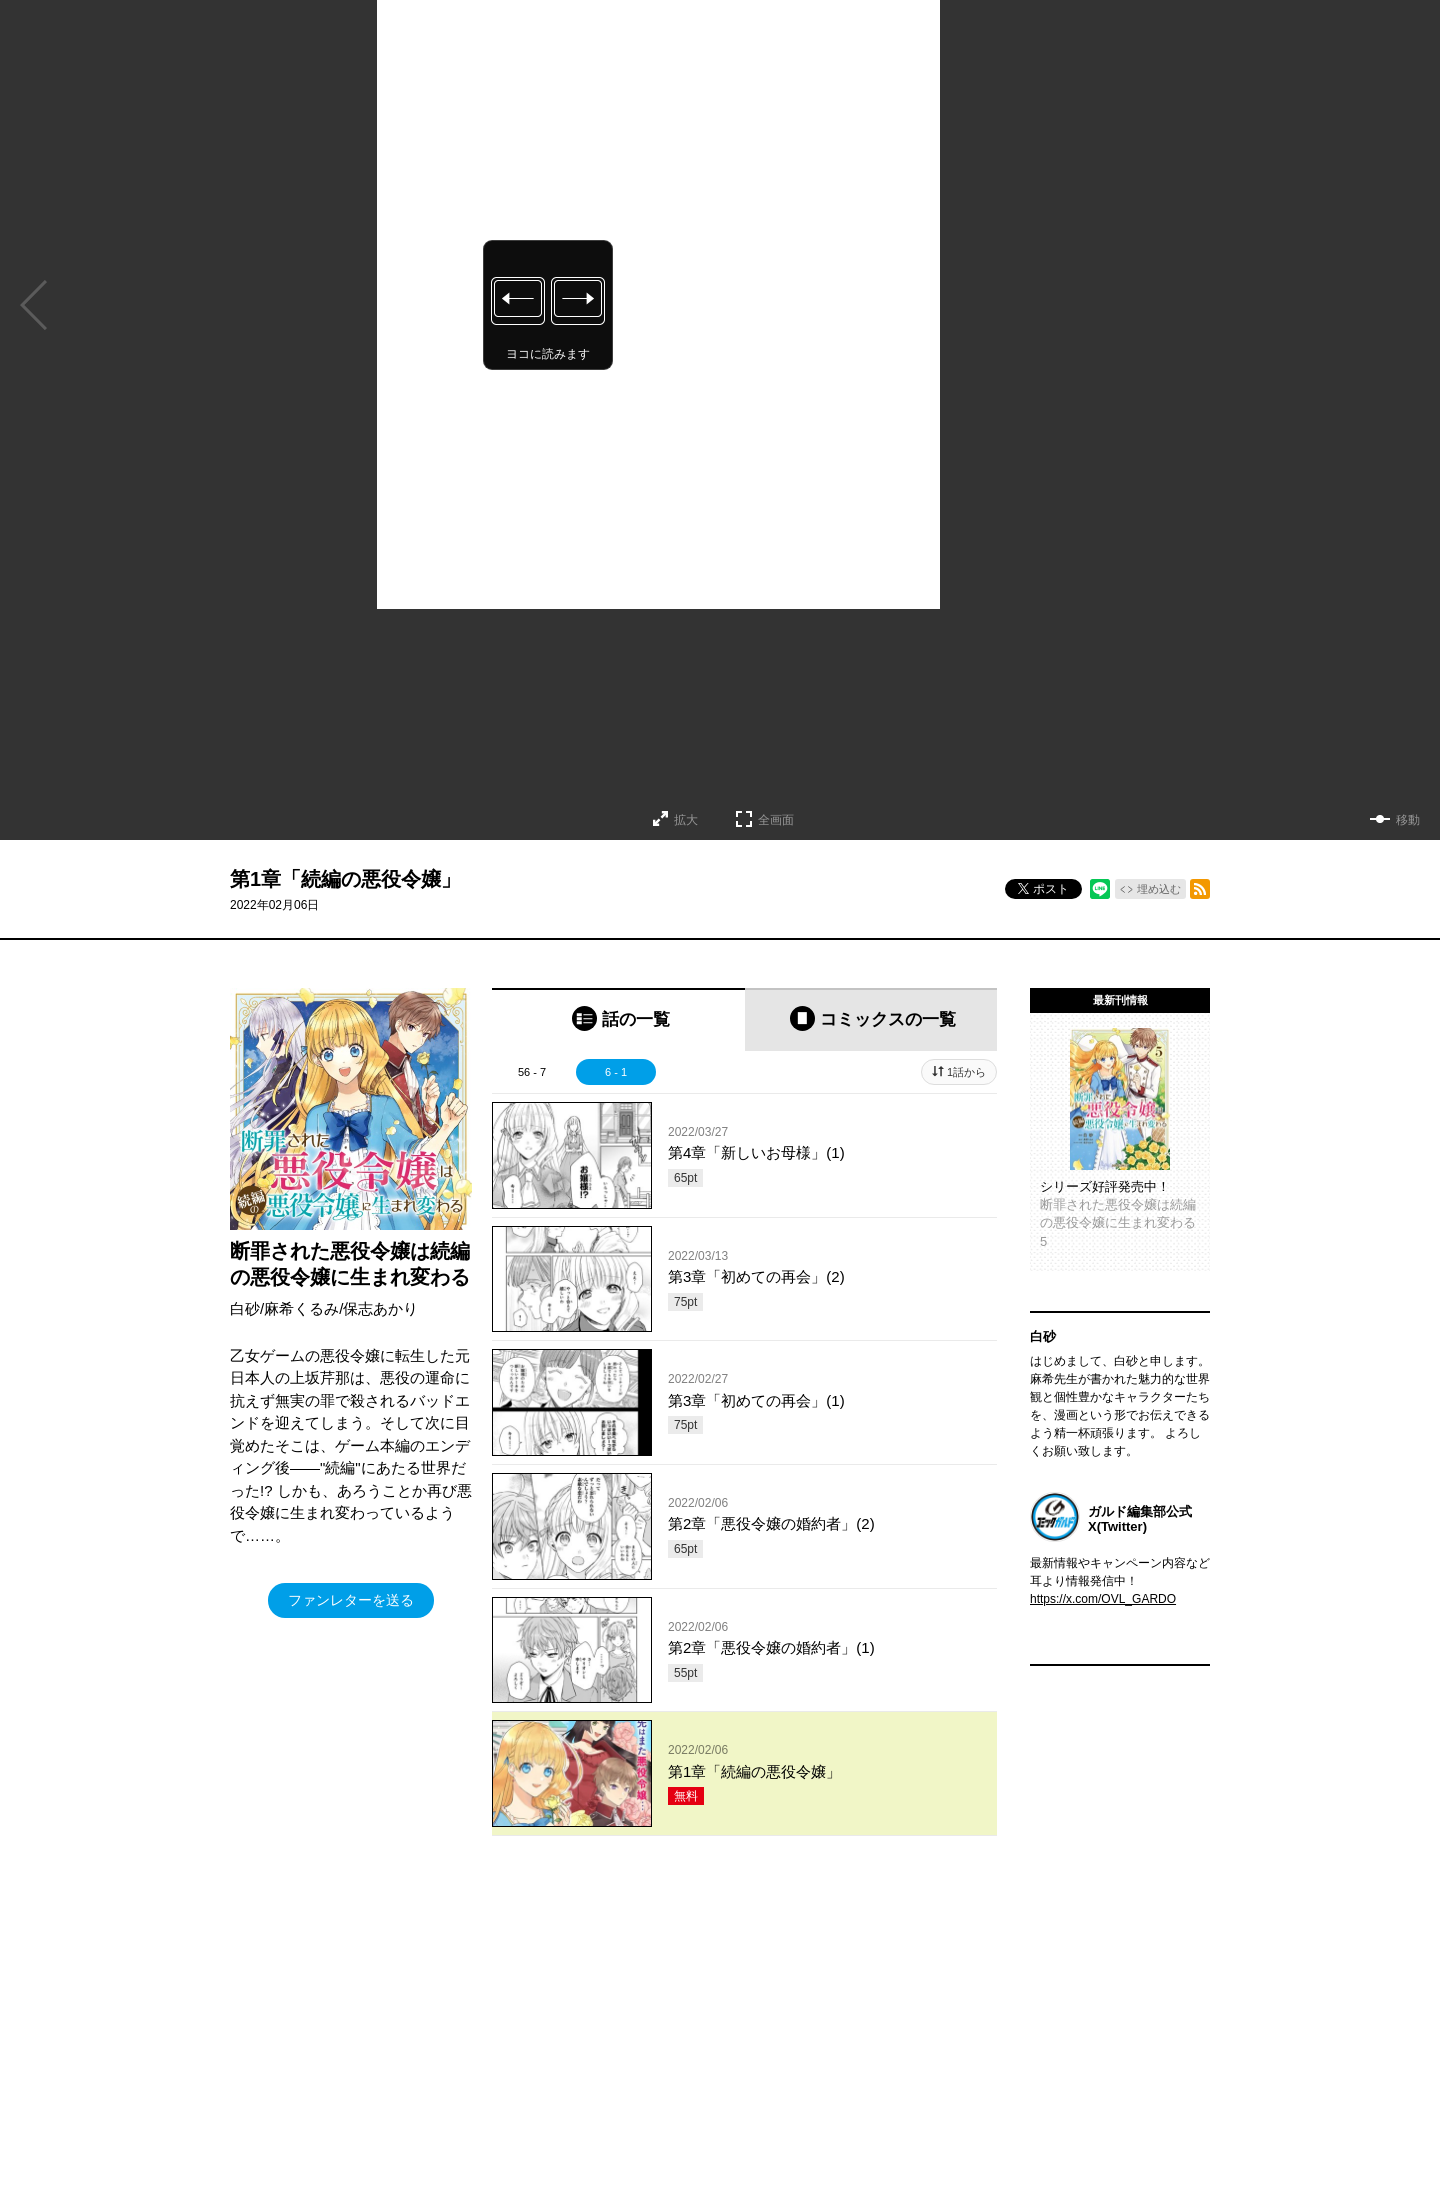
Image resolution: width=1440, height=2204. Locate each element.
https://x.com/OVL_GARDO (1103, 1599)
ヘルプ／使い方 (526, 2138)
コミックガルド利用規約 (648, 2138)
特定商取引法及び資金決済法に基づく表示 (842, 2138)
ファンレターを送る (351, 1600)
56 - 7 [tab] (532, 1072)
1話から (966, 1072)
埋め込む (1159, 889)
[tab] (618, 1019)
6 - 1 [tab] (616, 1072)
